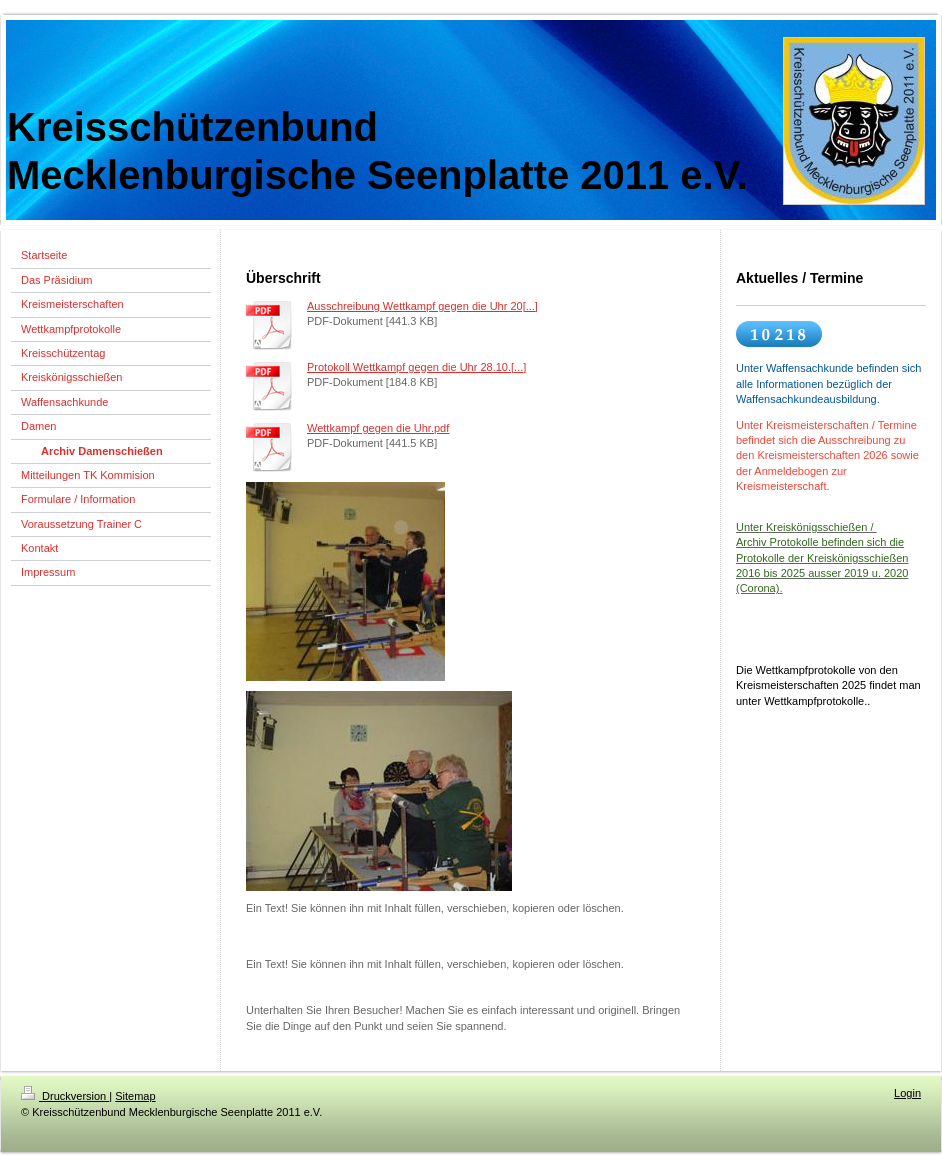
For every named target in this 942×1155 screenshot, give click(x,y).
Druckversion (65, 1096)
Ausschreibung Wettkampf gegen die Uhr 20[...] (422, 306)
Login (907, 1093)
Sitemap (135, 1096)
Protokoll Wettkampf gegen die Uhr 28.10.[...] (416, 367)
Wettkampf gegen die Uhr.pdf (378, 428)
